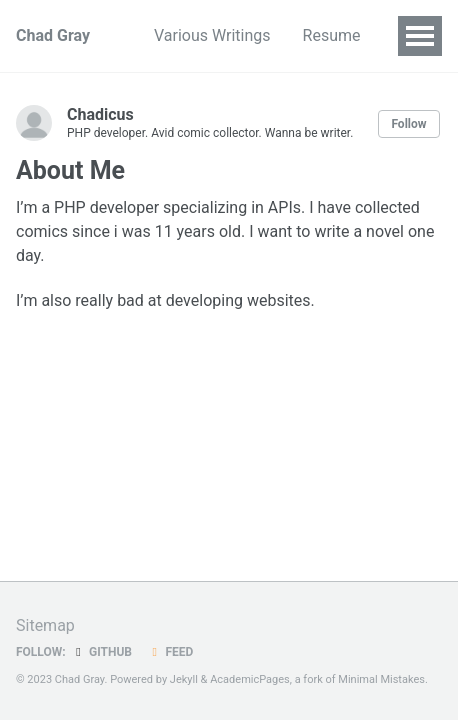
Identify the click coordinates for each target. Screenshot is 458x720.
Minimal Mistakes (381, 679)
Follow (408, 124)
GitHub (101, 652)
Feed (170, 652)
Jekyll (184, 679)
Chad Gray (53, 35)
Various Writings (212, 35)
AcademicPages (250, 679)
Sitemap (45, 625)
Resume (332, 35)
